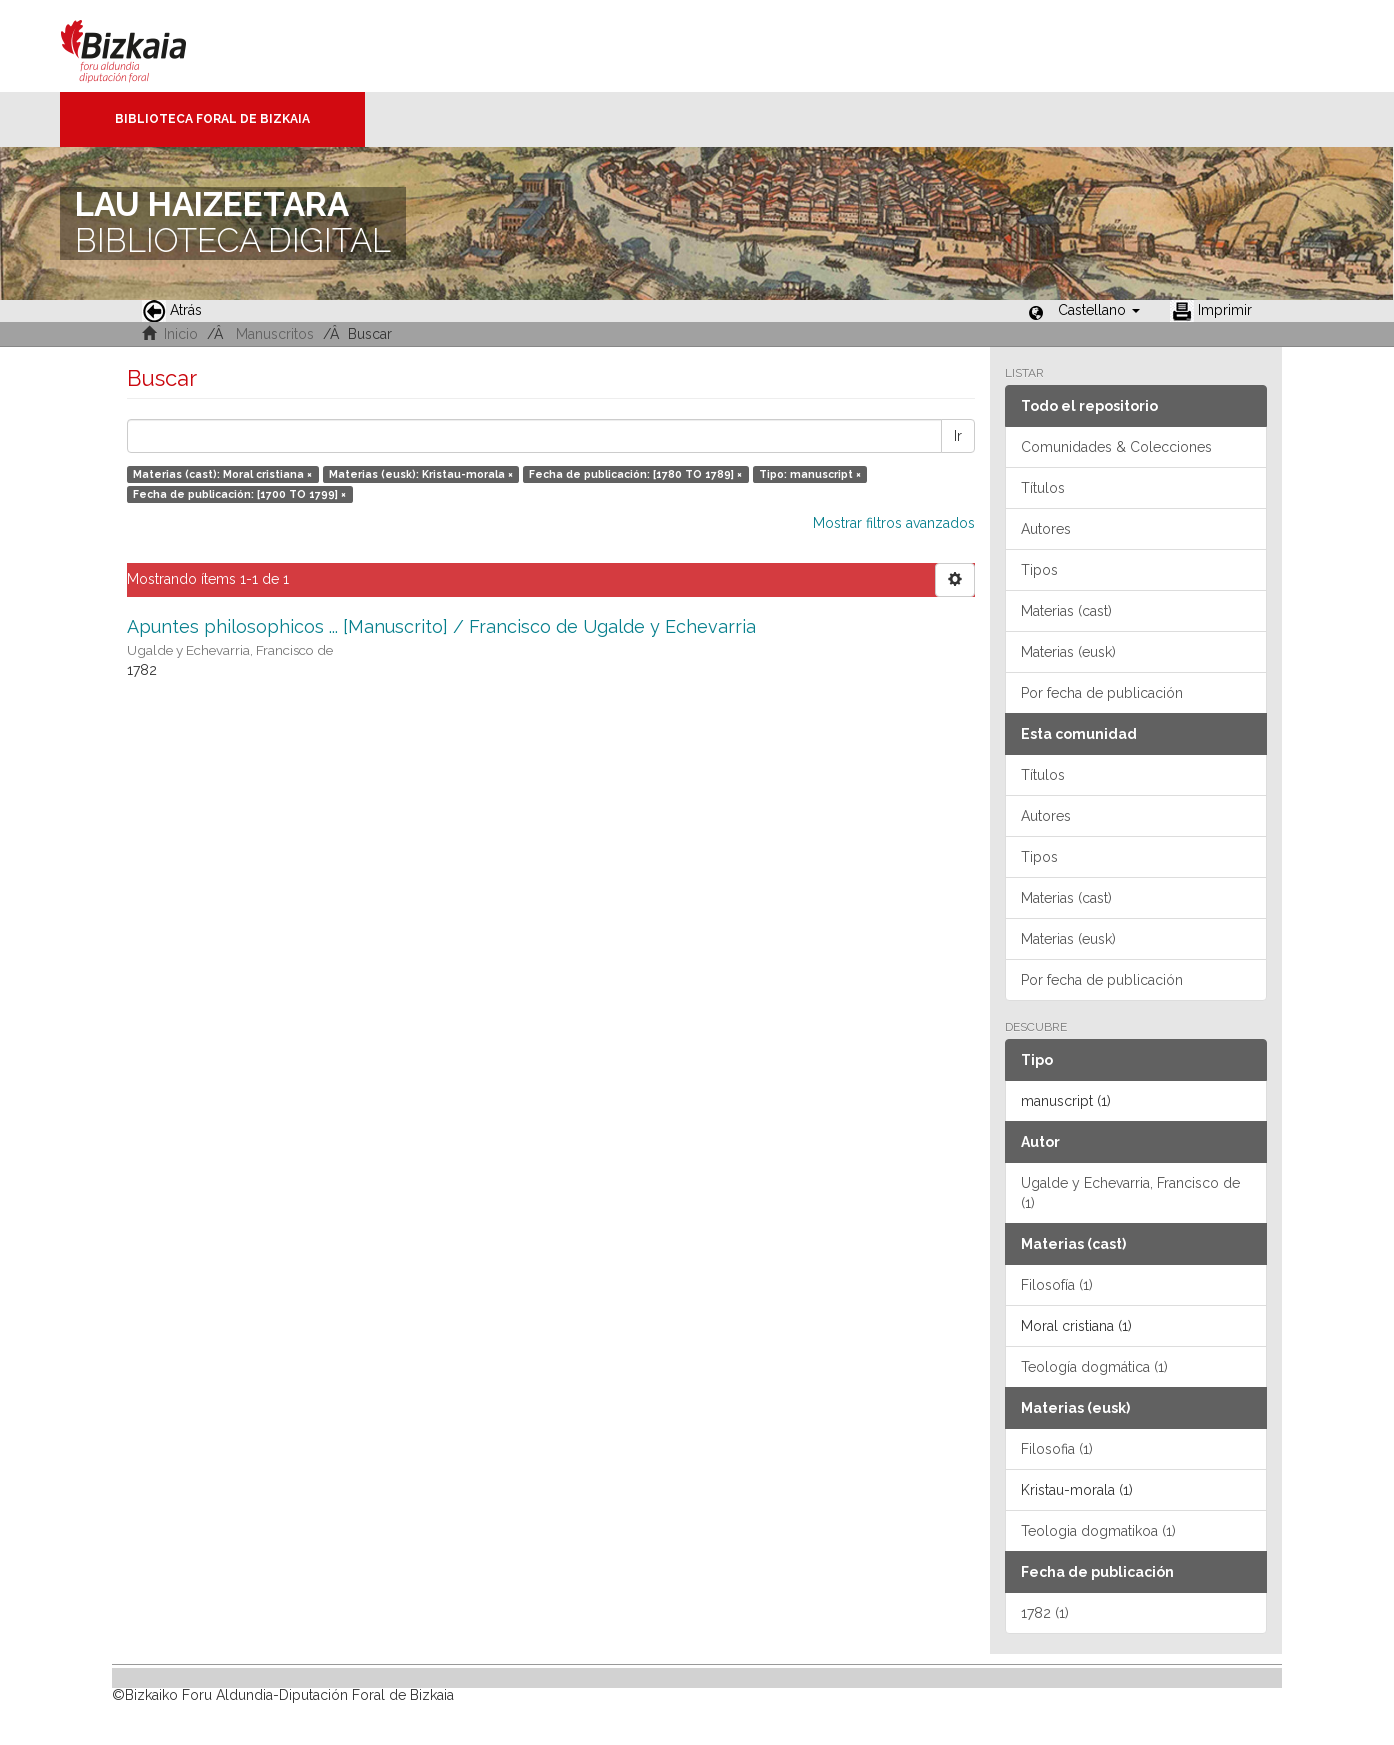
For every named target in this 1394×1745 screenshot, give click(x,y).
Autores (1046, 529)
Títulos (1043, 488)
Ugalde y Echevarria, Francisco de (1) (1130, 1193)
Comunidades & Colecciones (1116, 447)
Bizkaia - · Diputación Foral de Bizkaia (144, 46)
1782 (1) (1045, 1613)
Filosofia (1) (1057, 1449)
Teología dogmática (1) (1094, 1367)
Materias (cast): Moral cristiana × (222, 474)
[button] (1099, 310)
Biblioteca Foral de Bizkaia (212, 119)
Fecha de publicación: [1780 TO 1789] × (635, 474)
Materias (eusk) (1068, 652)
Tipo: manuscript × (810, 474)
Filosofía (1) (1057, 1285)
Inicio (181, 334)
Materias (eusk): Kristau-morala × (421, 474)
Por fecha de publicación (1102, 693)
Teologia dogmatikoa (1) (1098, 1531)
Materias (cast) (1066, 611)
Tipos (1039, 570)
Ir (958, 436)
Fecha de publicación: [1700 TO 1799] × (239, 494)
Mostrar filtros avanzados (894, 523)
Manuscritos (275, 334)
